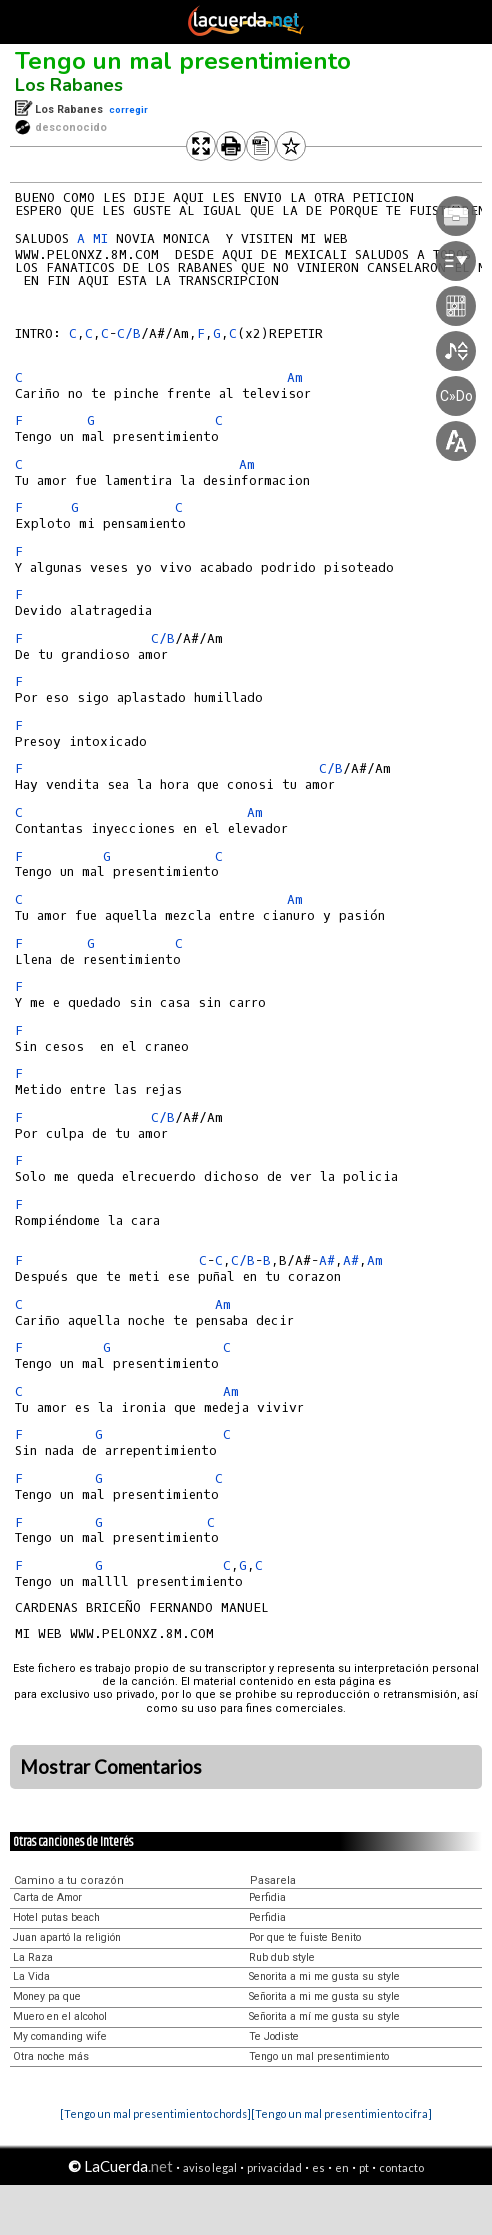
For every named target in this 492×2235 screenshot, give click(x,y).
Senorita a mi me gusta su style (324, 1976)
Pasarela (273, 1880)
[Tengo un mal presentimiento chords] (155, 2113)
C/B (129, 333)
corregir (128, 109)
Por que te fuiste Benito (305, 1937)
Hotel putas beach (56, 1917)
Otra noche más (51, 2056)
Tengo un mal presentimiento (183, 61)
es (318, 2167)
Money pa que (47, 1996)
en (342, 2167)
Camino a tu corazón (69, 1880)
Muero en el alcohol (60, 2016)
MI (100, 238)
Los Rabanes (69, 85)
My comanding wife (60, 2036)
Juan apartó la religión (67, 1937)
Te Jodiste (274, 2036)
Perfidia (267, 1897)
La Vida (31, 1976)
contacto (401, 2167)
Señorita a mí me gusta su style (324, 2016)
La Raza (33, 1957)
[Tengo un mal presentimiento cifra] (341, 2113)
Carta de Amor (47, 1897)
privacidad (274, 2167)
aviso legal (210, 2167)
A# (327, 1260)
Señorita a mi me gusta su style (324, 1996)
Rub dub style (282, 1957)
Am (255, 812)
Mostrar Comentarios (111, 1767)
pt (364, 2167)
